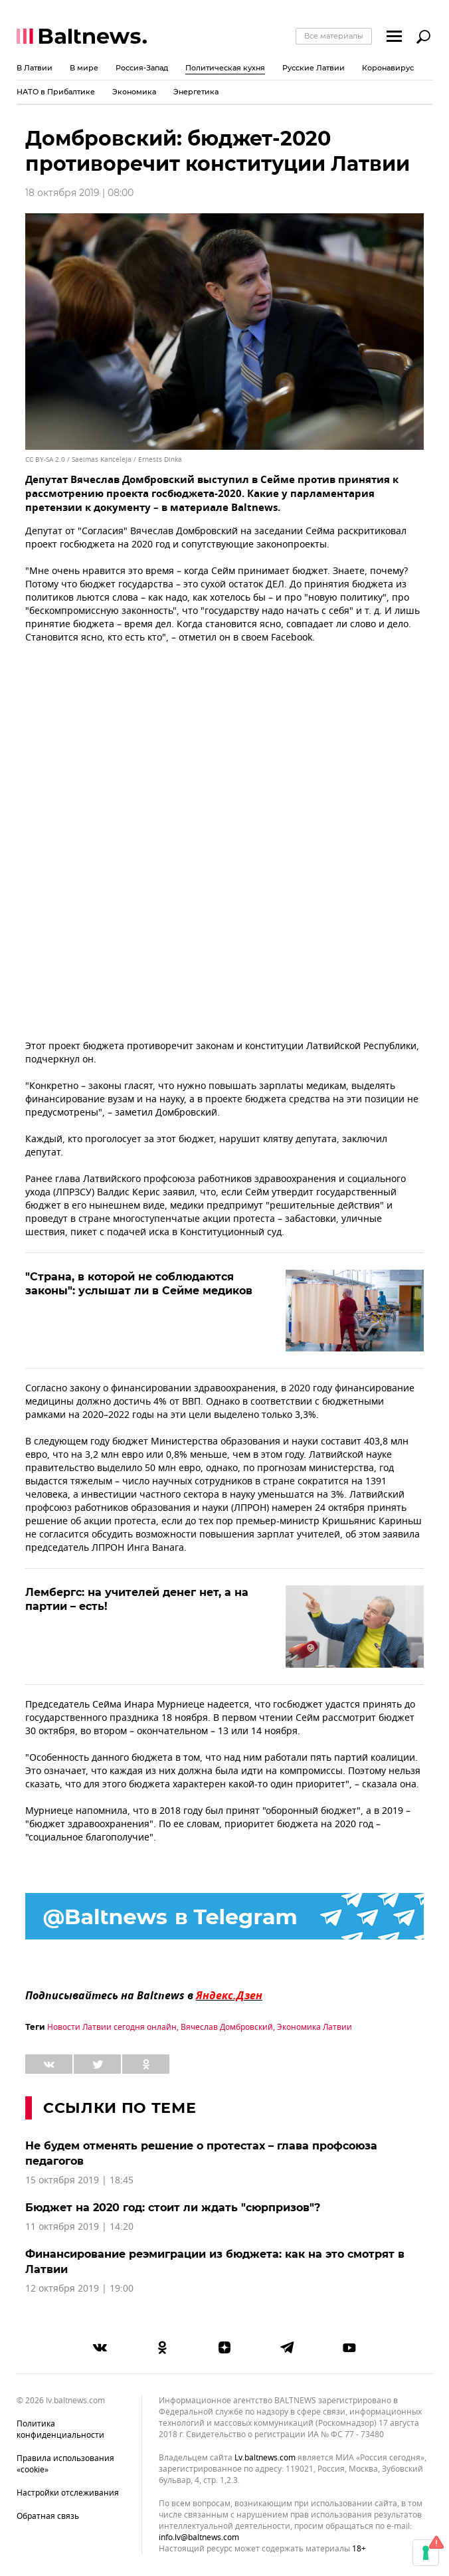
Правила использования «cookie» (65, 2464)
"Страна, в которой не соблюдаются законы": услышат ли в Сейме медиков (138, 1283)
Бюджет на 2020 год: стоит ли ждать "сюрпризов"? (172, 2207)
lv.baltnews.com (265, 2458)
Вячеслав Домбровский (227, 2027)
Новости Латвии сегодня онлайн (112, 2027)
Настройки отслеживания (68, 2493)
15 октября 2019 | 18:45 (79, 2180)
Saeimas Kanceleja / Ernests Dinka (127, 459)
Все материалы (333, 36)
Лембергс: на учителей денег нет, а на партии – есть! (136, 1599)
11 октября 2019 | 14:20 (79, 2227)
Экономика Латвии (314, 2027)
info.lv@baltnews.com (199, 2537)
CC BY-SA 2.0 (45, 459)
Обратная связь (48, 2516)
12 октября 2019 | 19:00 (79, 2289)
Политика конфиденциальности (60, 2429)
